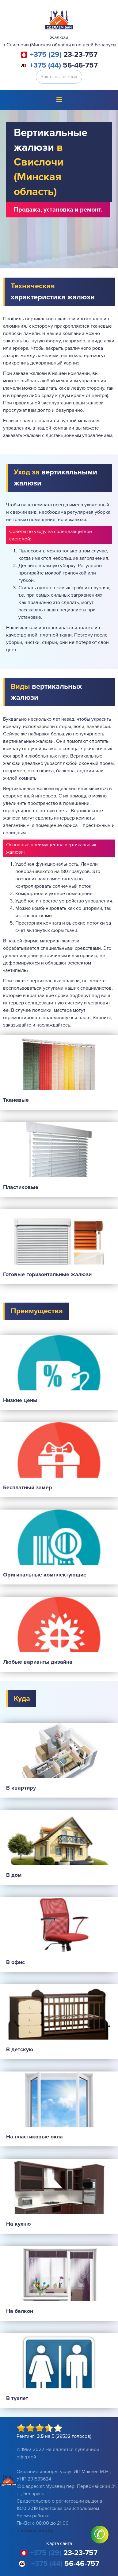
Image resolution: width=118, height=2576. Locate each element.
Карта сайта (59, 2543)
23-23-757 (63, 55)
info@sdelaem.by (35, 2530)
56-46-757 (64, 65)
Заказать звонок (59, 77)
